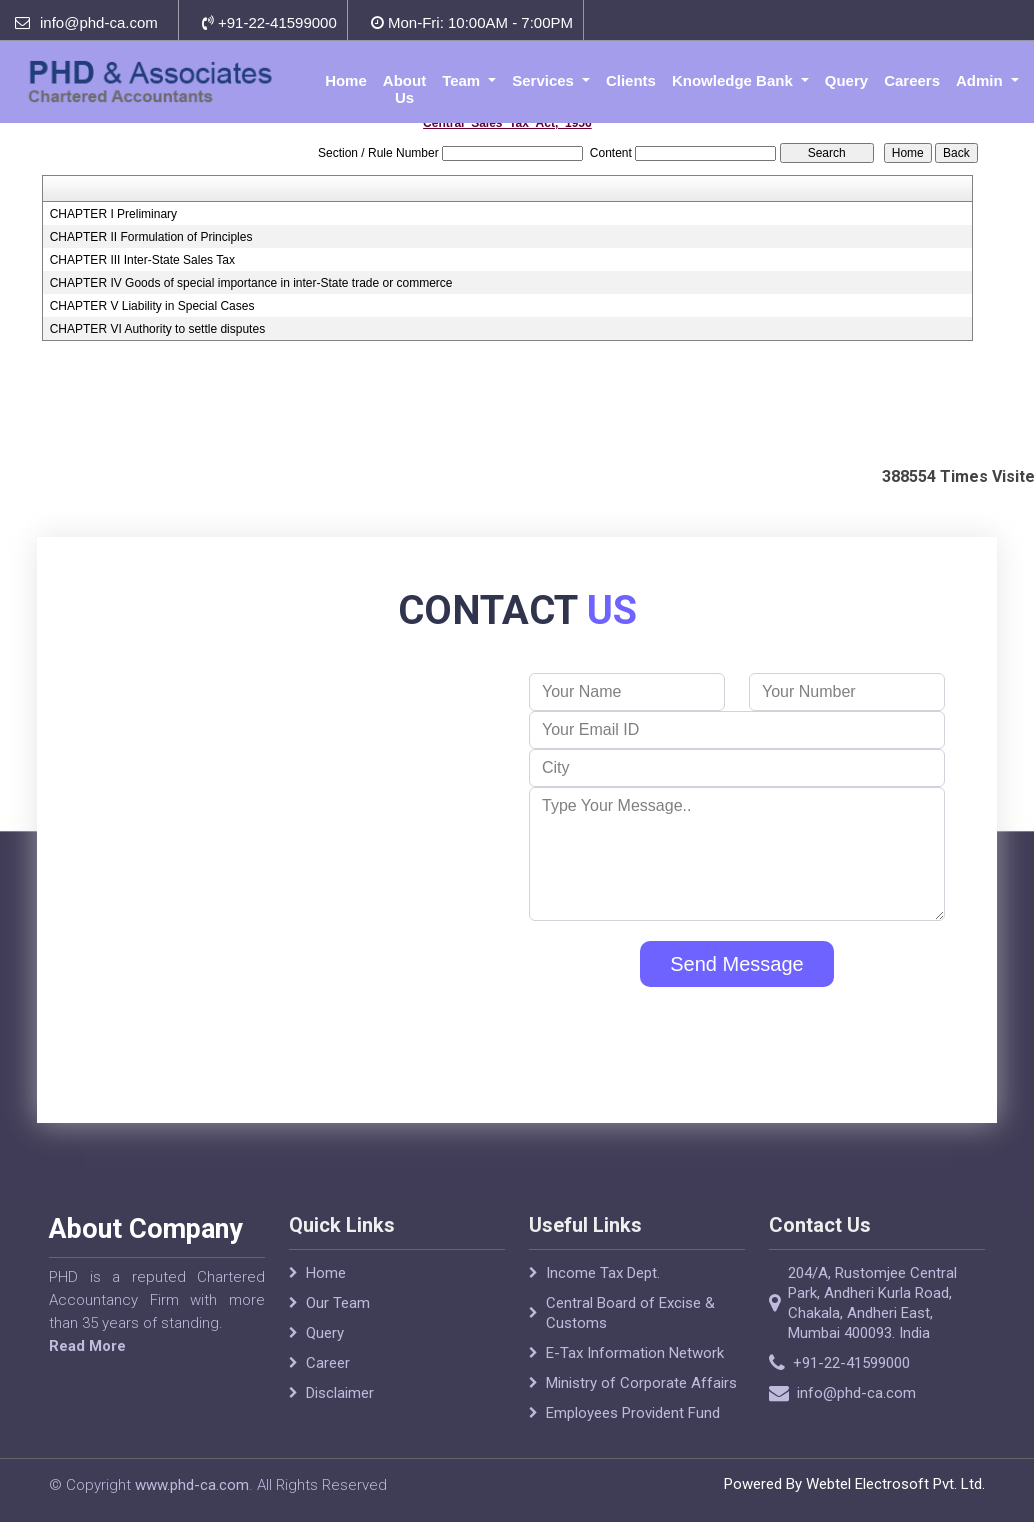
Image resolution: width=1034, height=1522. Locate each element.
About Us (404, 89)
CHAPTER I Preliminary (113, 214)
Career (328, 1381)
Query (846, 80)
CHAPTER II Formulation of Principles (151, 237)
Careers (912, 80)
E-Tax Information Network (635, 1371)
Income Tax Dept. (603, 1291)
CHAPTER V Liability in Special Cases (152, 306)
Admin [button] (981, 80)
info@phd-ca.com (99, 22)
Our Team (338, 1321)
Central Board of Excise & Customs (630, 1331)
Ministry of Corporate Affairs (641, 1401)
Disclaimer (340, 1411)
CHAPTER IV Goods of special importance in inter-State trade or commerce (251, 283)
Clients (631, 80)
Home (346, 80)
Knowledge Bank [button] (734, 80)
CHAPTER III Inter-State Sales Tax (142, 260)
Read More (69, 1346)
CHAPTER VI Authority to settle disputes (157, 329)
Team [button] (463, 80)
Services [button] (545, 80)
